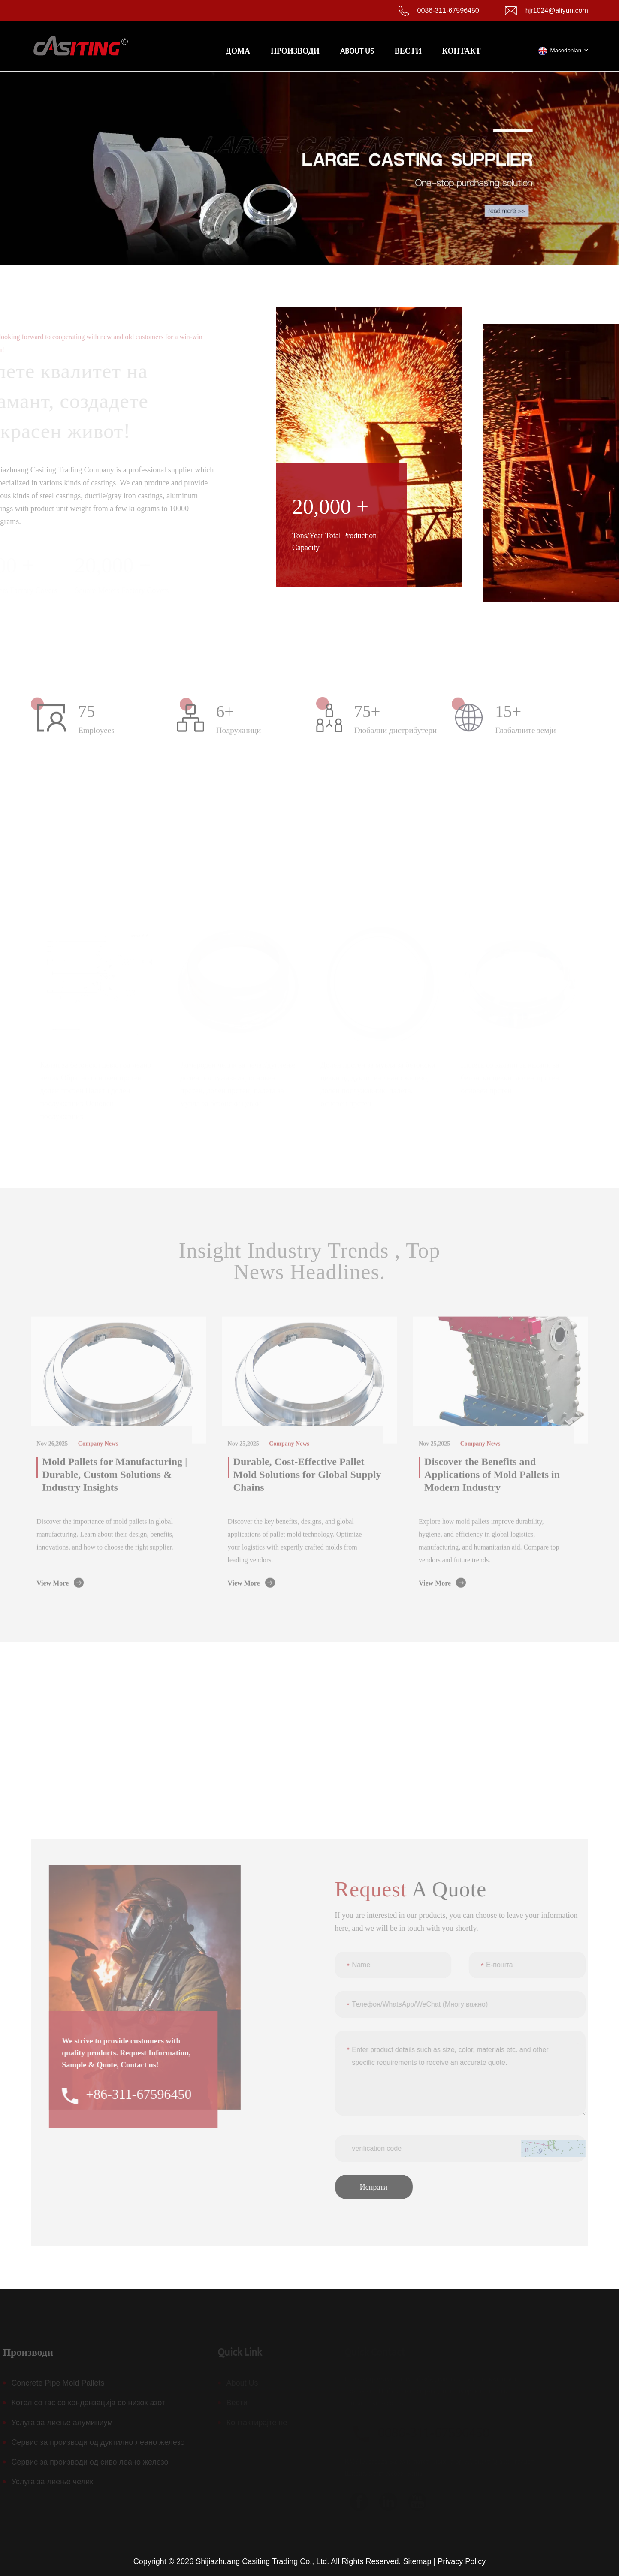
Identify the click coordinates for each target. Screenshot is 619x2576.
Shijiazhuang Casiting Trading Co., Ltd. (262, 2561)
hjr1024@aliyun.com (556, 10)
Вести (408, 51)
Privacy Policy (462, 2561)
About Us (357, 51)
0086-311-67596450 (448, 10)
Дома (238, 51)
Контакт (461, 51)
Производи (295, 51)
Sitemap (417, 2561)
